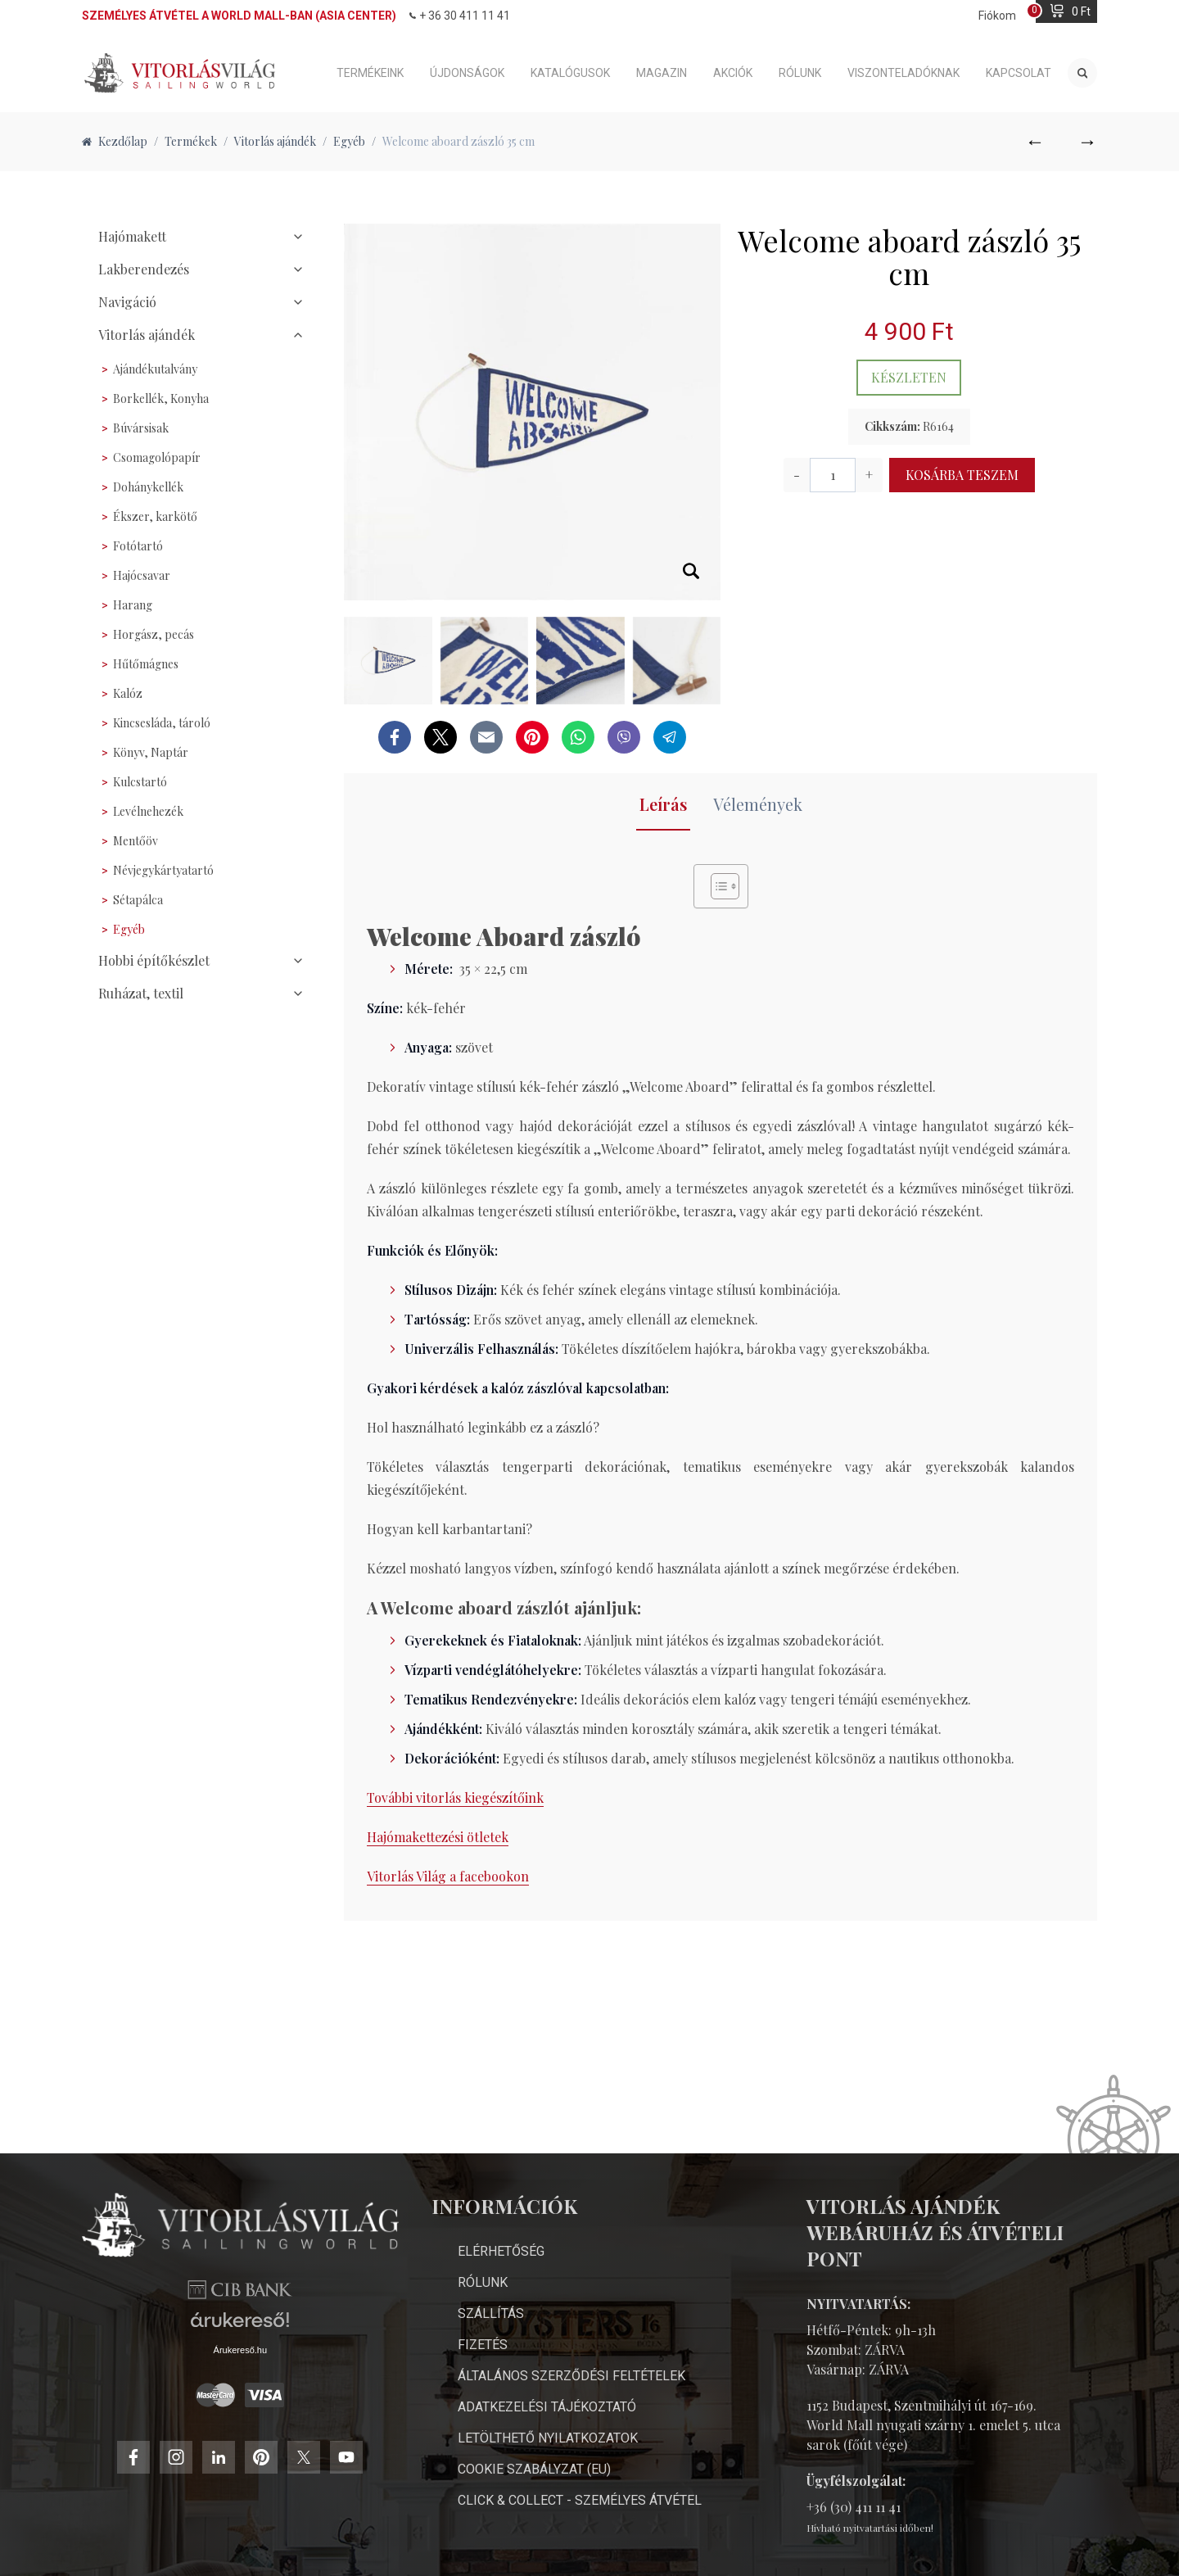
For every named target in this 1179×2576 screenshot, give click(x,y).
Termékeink (370, 72)
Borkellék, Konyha (161, 398)
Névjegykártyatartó (163, 870)
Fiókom (997, 15)
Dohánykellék (148, 487)
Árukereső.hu (240, 2413)
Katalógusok (570, 72)
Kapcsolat (1018, 72)
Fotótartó (138, 546)
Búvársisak (141, 428)
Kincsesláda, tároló (161, 723)
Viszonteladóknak (903, 72)
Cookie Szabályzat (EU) (534, 2439)
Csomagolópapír (157, 457)
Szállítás (491, 2284)
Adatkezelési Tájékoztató (547, 2377)
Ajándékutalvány (155, 369)
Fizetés (483, 2315)
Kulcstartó (140, 782)
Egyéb (129, 929)
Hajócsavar (141, 575)
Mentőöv (135, 841)
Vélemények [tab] (757, 804)
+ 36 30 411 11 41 (459, 15)
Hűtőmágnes (145, 664)
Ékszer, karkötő (155, 516)
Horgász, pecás (153, 634)
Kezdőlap (114, 141)
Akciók (732, 72)
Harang (132, 605)
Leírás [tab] (663, 804)
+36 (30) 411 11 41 (853, 2477)
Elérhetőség (501, 2222)
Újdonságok (467, 72)
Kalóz (127, 693)
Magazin (661, 72)
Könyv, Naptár (150, 752)
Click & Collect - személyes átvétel (580, 2471)
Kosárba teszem (962, 474)
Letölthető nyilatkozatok (548, 2408)
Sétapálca (138, 900)
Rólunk (800, 72)
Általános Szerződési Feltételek (571, 2346)
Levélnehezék (148, 811)
